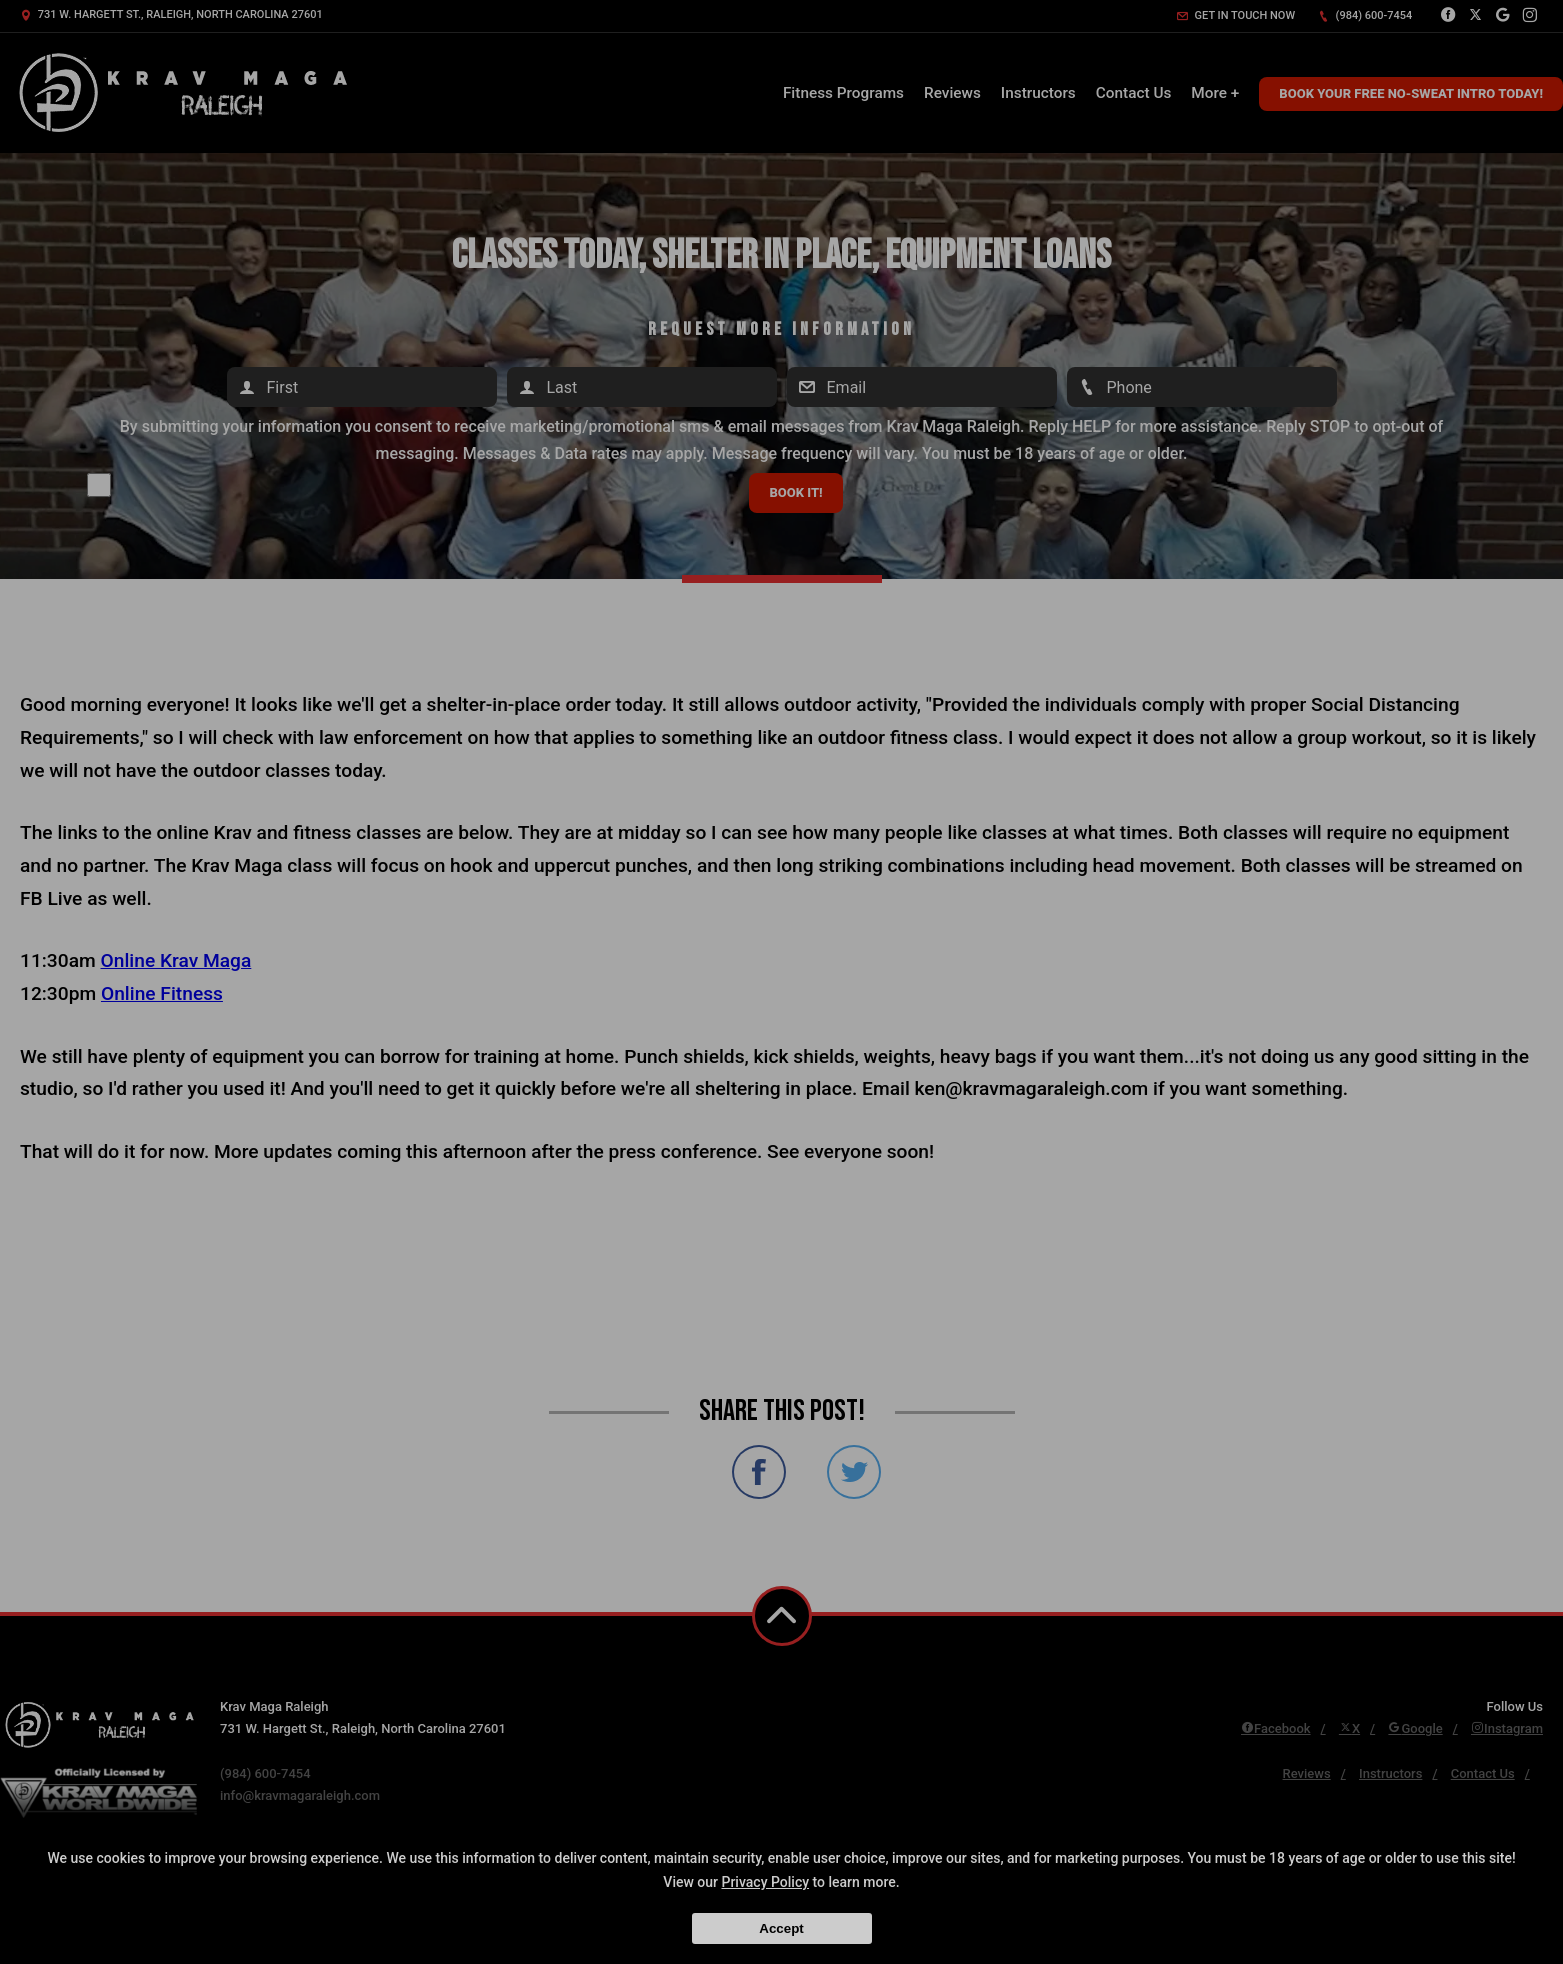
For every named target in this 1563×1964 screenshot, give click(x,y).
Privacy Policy (765, 1882)
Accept (781, 1928)
